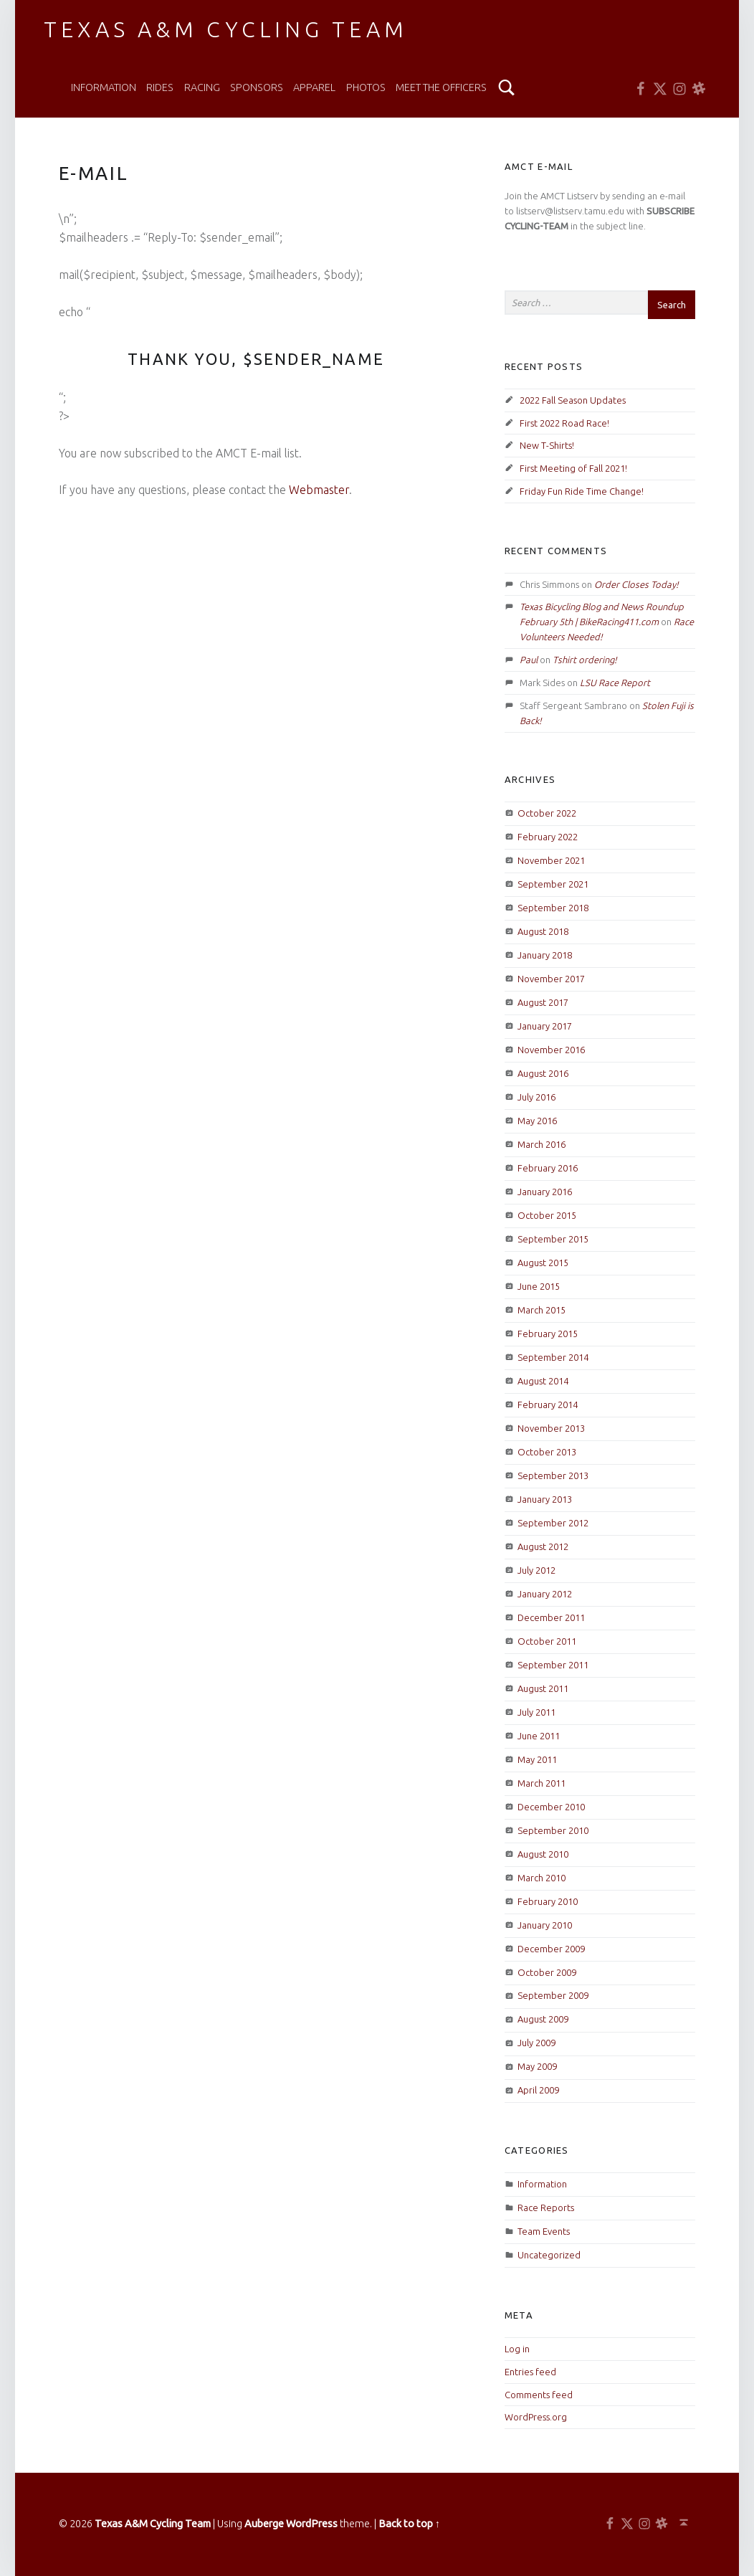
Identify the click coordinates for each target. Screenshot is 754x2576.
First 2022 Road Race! (564, 423)
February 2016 (547, 1168)
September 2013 (552, 1475)
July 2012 (536, 1570)
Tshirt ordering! (585, 660)
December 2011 (551, 1617)
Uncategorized (549, 2255)
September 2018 (552, 908)
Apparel (314, 87)
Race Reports (545, 2207)
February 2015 (547, 1334)
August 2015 (542, 1263)
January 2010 (544, 1925)
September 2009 (552, 1995)
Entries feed (530, 2372)
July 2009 (536, 2043)
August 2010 (542, 1854)
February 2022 (547, 837)
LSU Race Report (615, 683)
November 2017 (551, 979)
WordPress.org (536, 2417)
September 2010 (552, 1830)
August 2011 (542, 1688)
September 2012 (552, 1523)
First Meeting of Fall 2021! (573, 468)
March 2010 (541, 1878)
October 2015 (546, 1215)
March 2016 (541, 1144)
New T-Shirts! (547, 445)
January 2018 (544, 955)
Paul (529, 660)
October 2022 (546, 813)
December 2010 (551, 1807)
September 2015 (552, 1239)
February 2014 (547, 1404)
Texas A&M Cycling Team (225, 29)
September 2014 (552, 1357)
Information (103, 87)
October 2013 (546, 1452)
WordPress (312, 2523)
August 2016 (542, 1073)
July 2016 (536, 1097)
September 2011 (552, 1665)
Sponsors (256, 87)
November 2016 (551, 1050)
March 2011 (541, 1783)
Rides (159, 87)
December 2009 (551, 1949)
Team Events (543, 2231)
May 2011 (537, 1759)
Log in (517, 2349)
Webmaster (319, 489)
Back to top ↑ (409, 2523)
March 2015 (541, 1310)
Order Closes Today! (636, 584)
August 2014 (542, 1381)
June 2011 (538, 1736)
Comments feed (539, 2395)
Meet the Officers (441, 87)
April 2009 (538, 2090)
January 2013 (544, 1499)
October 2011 (546, 1641)
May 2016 (537, 1121)
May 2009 (537, 2066)
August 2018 (542, 931)
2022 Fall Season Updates (573, 400)
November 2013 (551, 1428)
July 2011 (536, 1712)
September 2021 (552, 884)
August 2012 (542, 1546)
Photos (366, 87)
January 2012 (544, 1594)
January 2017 (544, 1026)
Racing (202, 87)
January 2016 (544, 1192)
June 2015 (538, 1286)
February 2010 (547, 1901)
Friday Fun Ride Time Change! (582, 491)
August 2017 (542, 1002)
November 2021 (551, 860)
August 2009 (542, 2019)
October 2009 (546, 1972)
